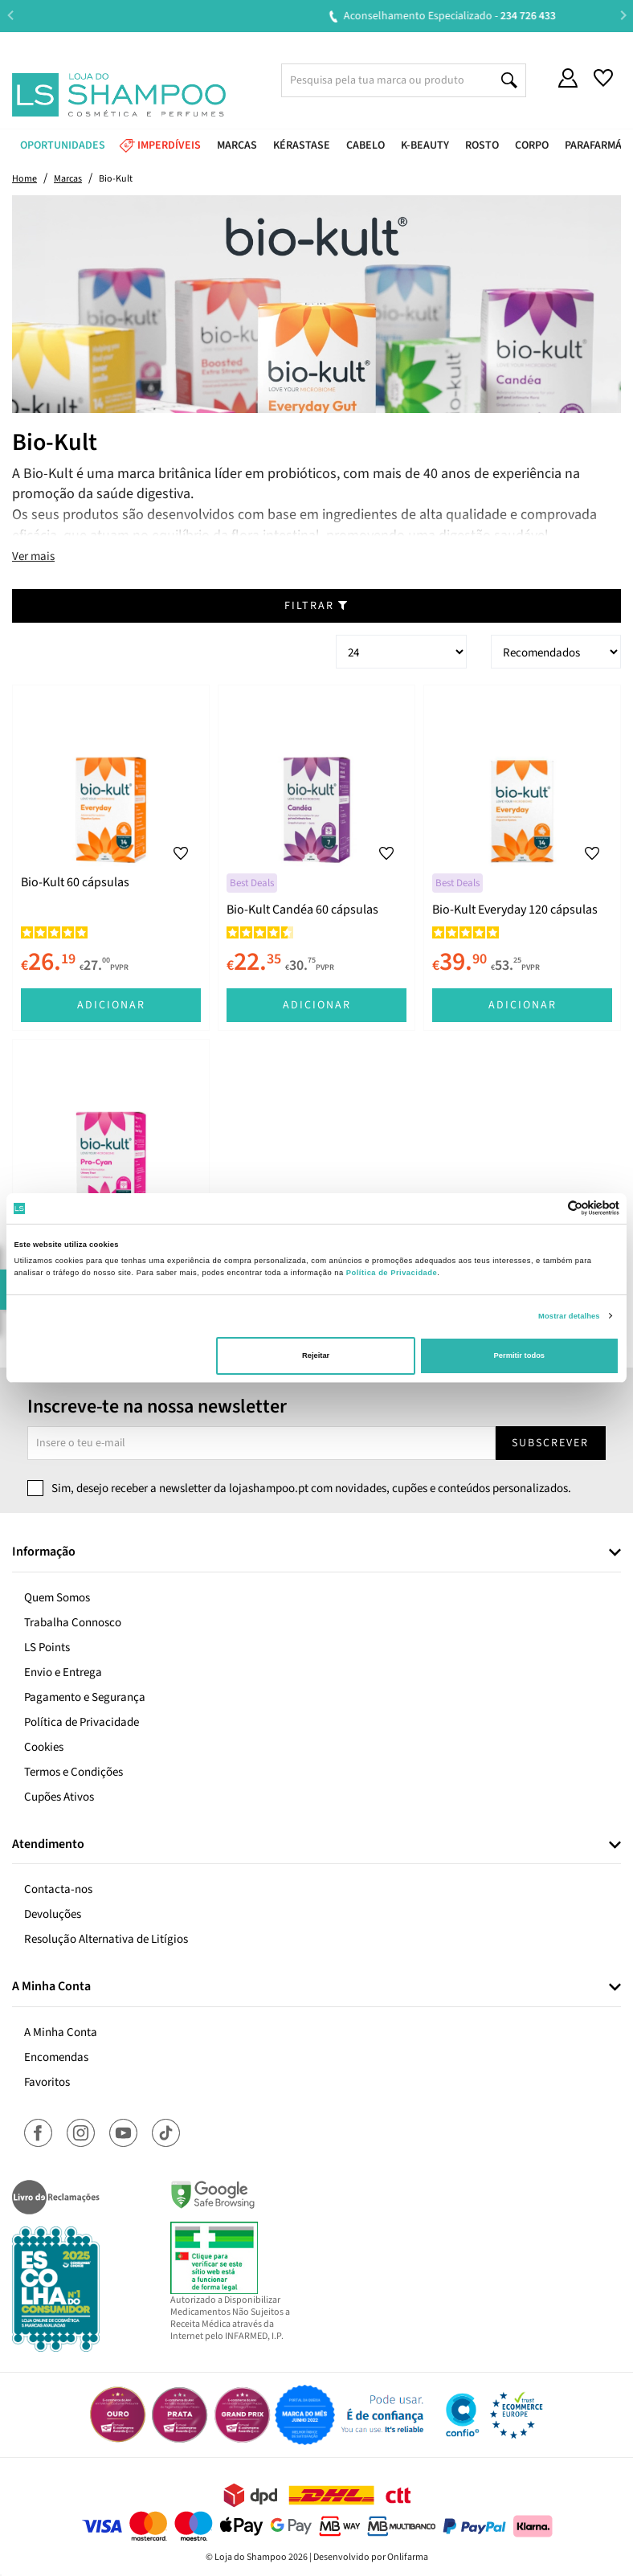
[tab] (316, 1552)
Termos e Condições (73, 1772)
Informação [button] (44, 1552)
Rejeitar (315, 1355)
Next (623, 16)
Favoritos (47, 2082)
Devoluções (52, 1914)
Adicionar (111, 1005)
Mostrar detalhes (569, 1316)
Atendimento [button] (48, 1845)
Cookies (43, 1747)
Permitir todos (519, 1355)
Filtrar (316, 606)
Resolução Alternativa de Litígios (106, 1939)
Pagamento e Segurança (84, 1697)
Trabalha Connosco (72, 1622)
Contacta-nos (58, 1889)
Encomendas (56, 2057)
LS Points (47, 1647)
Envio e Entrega (63, 1672)
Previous (10, 16)
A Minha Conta (60, 2032)
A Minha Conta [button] (51, 1987)
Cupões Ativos (59, 1797)
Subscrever (550, 1443)
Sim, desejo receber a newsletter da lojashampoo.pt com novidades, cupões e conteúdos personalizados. (311, 1488)
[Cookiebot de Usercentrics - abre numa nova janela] (549, 1208)
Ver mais (33, 556)
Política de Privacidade (81, 1722)
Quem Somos (57, 1597)
